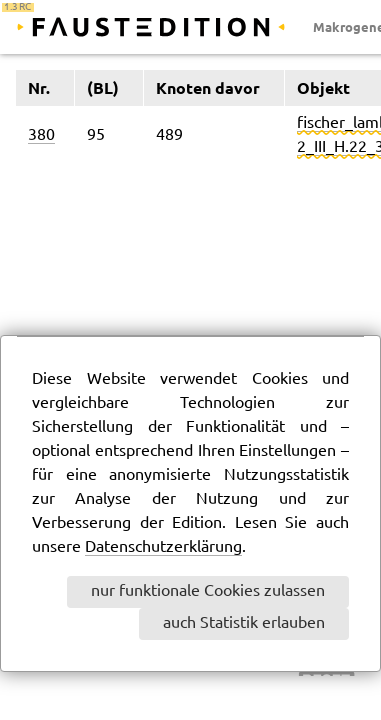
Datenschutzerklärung (163, 547)
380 (41, 135)
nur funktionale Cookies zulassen (208, 591)
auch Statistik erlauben (244, 623)
